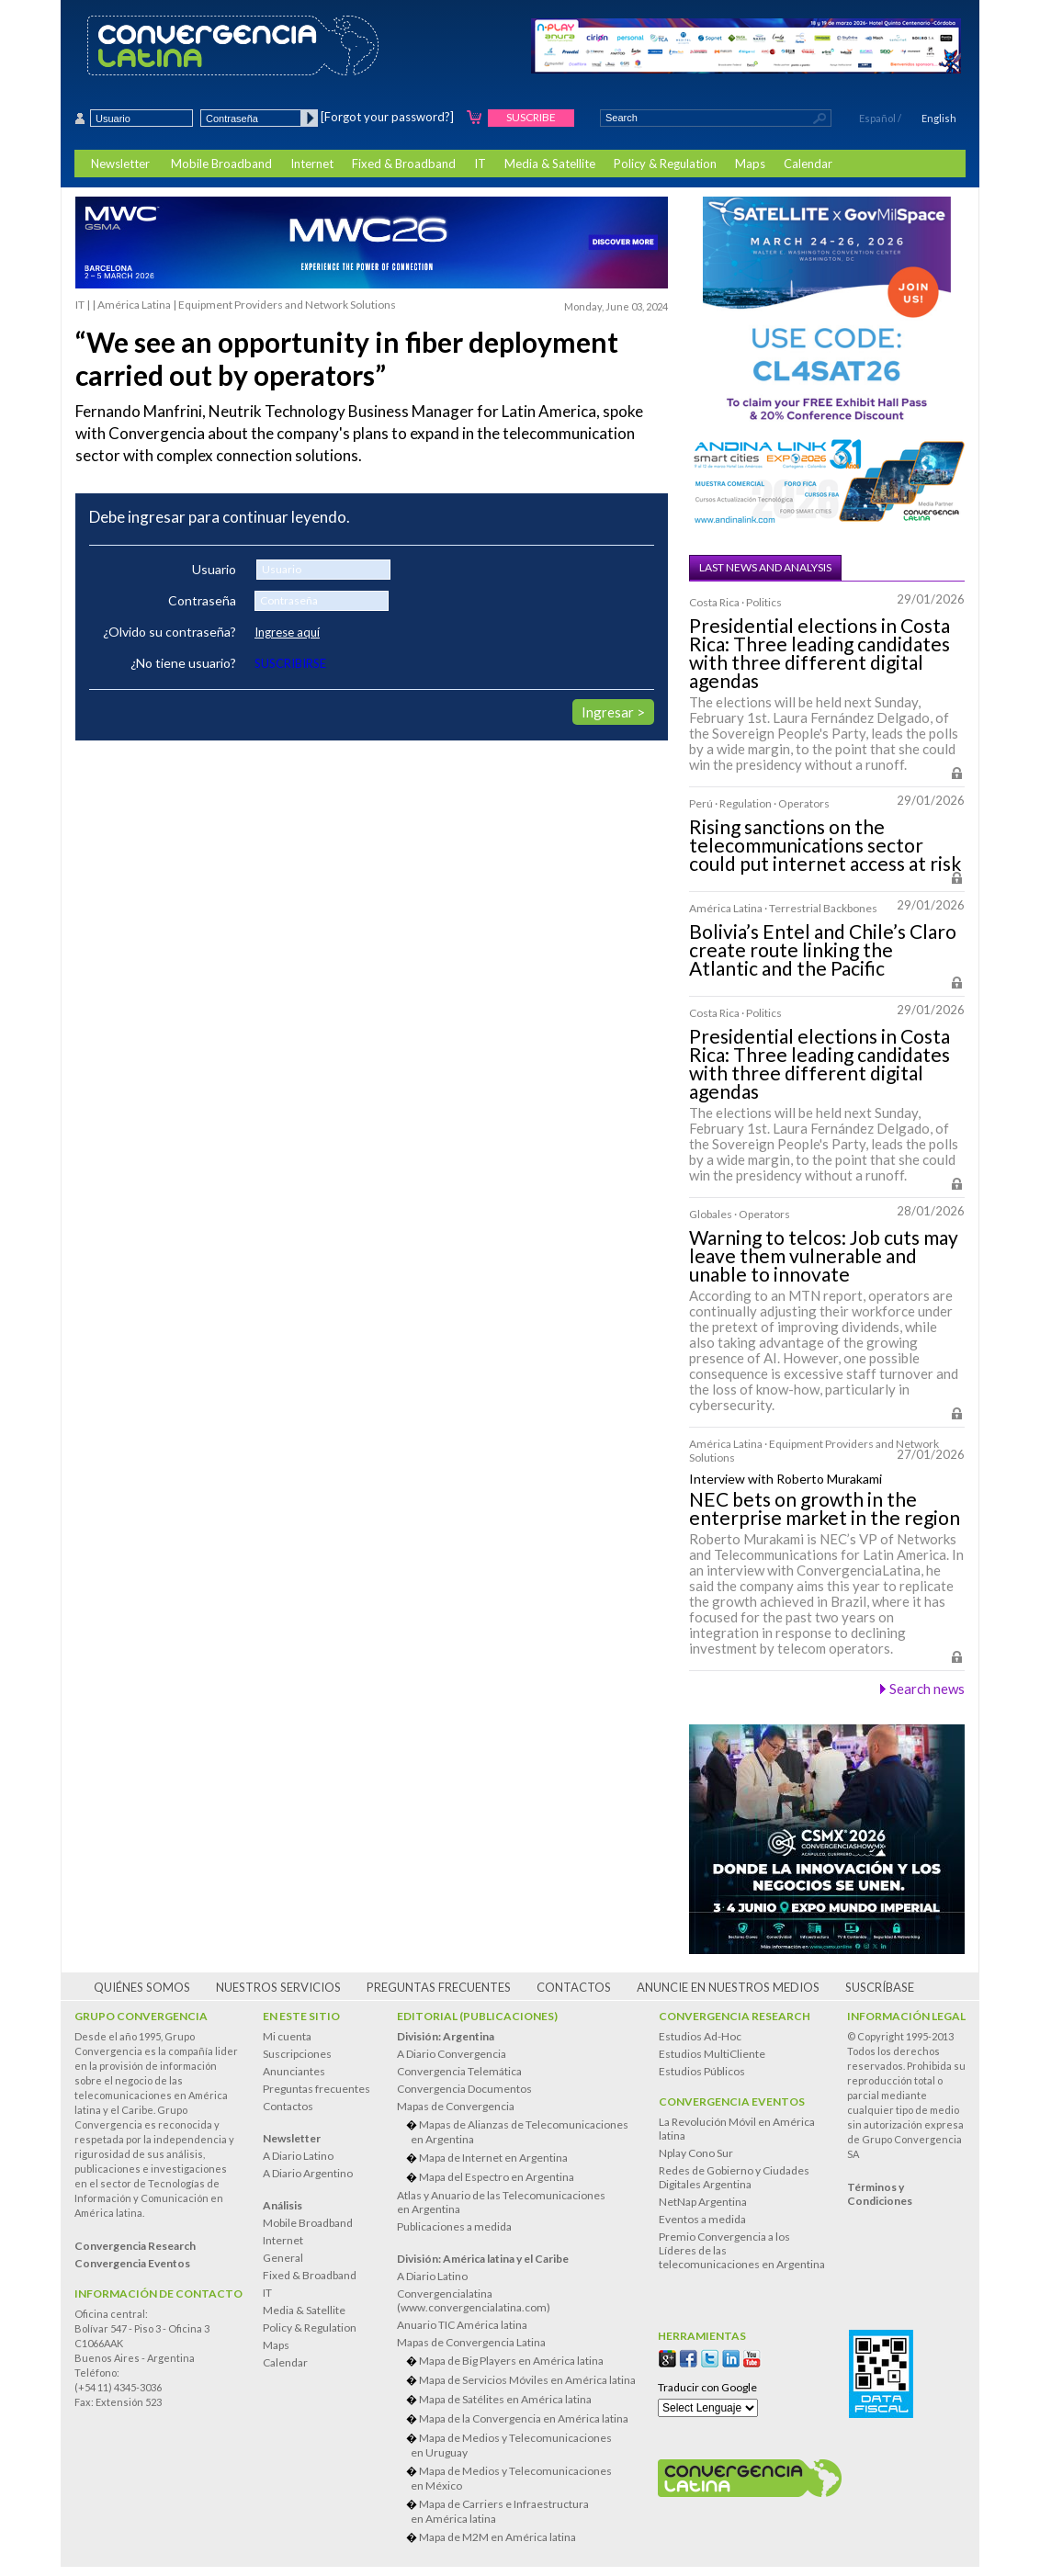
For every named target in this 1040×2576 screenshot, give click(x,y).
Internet (311, 163)
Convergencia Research (734, 2016)
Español (877, 118)
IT (480, 163)
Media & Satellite (549, 163)
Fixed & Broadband (404, 163)
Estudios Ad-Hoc (700, 2036)
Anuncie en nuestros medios (728, 1987)
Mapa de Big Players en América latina (511, 2360)
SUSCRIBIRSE (290, 663)
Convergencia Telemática (459, 2071)
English (938, 118)
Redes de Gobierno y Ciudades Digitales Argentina (734, 2177)
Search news (927, 1688)
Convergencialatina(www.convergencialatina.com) (473, 2300)
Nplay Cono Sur (696, 2153)
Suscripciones (297, 2054)
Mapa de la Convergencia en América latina (523, 2418)
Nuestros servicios (278, 1987)
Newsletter (120, 163)
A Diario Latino (298, 2156)
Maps (750, 163)
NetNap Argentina (703, 2202)
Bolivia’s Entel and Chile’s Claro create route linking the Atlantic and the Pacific (822, 949)
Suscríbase (879, 1987)
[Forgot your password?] (387, 116)
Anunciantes (294, 2071)
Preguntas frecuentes (439, 1987)
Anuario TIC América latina (462, 2325)
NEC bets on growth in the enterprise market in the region (824, 1508)
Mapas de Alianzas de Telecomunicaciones (523, 2132)
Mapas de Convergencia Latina (471, 2342)
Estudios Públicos (702, 2071)
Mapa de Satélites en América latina (505, 2399)
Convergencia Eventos (732, 2101)
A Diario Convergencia (451, 2054)
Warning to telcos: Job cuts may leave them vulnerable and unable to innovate (823, 1255)
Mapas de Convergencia (455, 2106)
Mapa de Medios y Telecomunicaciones (523, 2445)
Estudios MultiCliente (712, 2054)
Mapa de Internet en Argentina (493, 2157)
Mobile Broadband (221, 163)
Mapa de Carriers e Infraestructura (523, 2511)
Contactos (574, 1987)
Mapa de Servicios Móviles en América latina (527, 2380)
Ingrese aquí (287, 632)
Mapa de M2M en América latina (497, 2537)
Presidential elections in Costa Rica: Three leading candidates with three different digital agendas (819, 653)
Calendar (808, 163)
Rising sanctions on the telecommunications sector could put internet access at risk (825, 845)
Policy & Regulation (665, 163)
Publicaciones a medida (454, 2226)
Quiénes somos (142, 1987)
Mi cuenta (287, 2036)
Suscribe (531, 117)
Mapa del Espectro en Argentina (496, 2177)
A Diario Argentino (308, 2173)
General (283, 2258)
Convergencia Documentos (464, 2089)
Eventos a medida (702, 2219)
